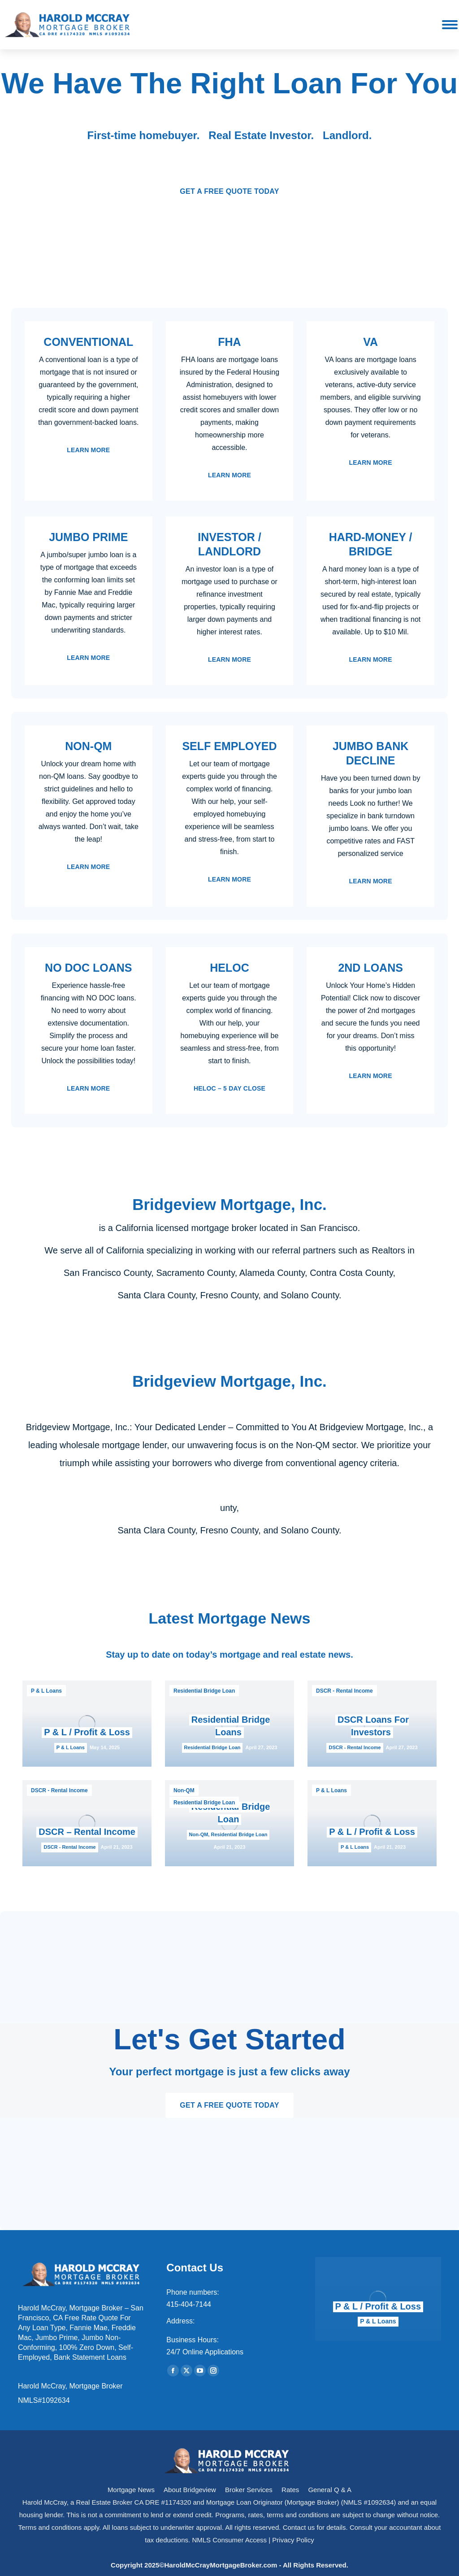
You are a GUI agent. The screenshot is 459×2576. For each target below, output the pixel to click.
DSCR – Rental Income (87, 1832)
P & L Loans (46, 1691)
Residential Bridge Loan (204, 1691)
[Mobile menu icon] (450, 24)
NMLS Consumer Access (229, 2540)
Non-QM (184, 1790)
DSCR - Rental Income (344, 1691)
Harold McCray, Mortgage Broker (70, 2386)
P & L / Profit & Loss (87, 1732)
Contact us (299, 2527)
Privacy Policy (293, 2540)
